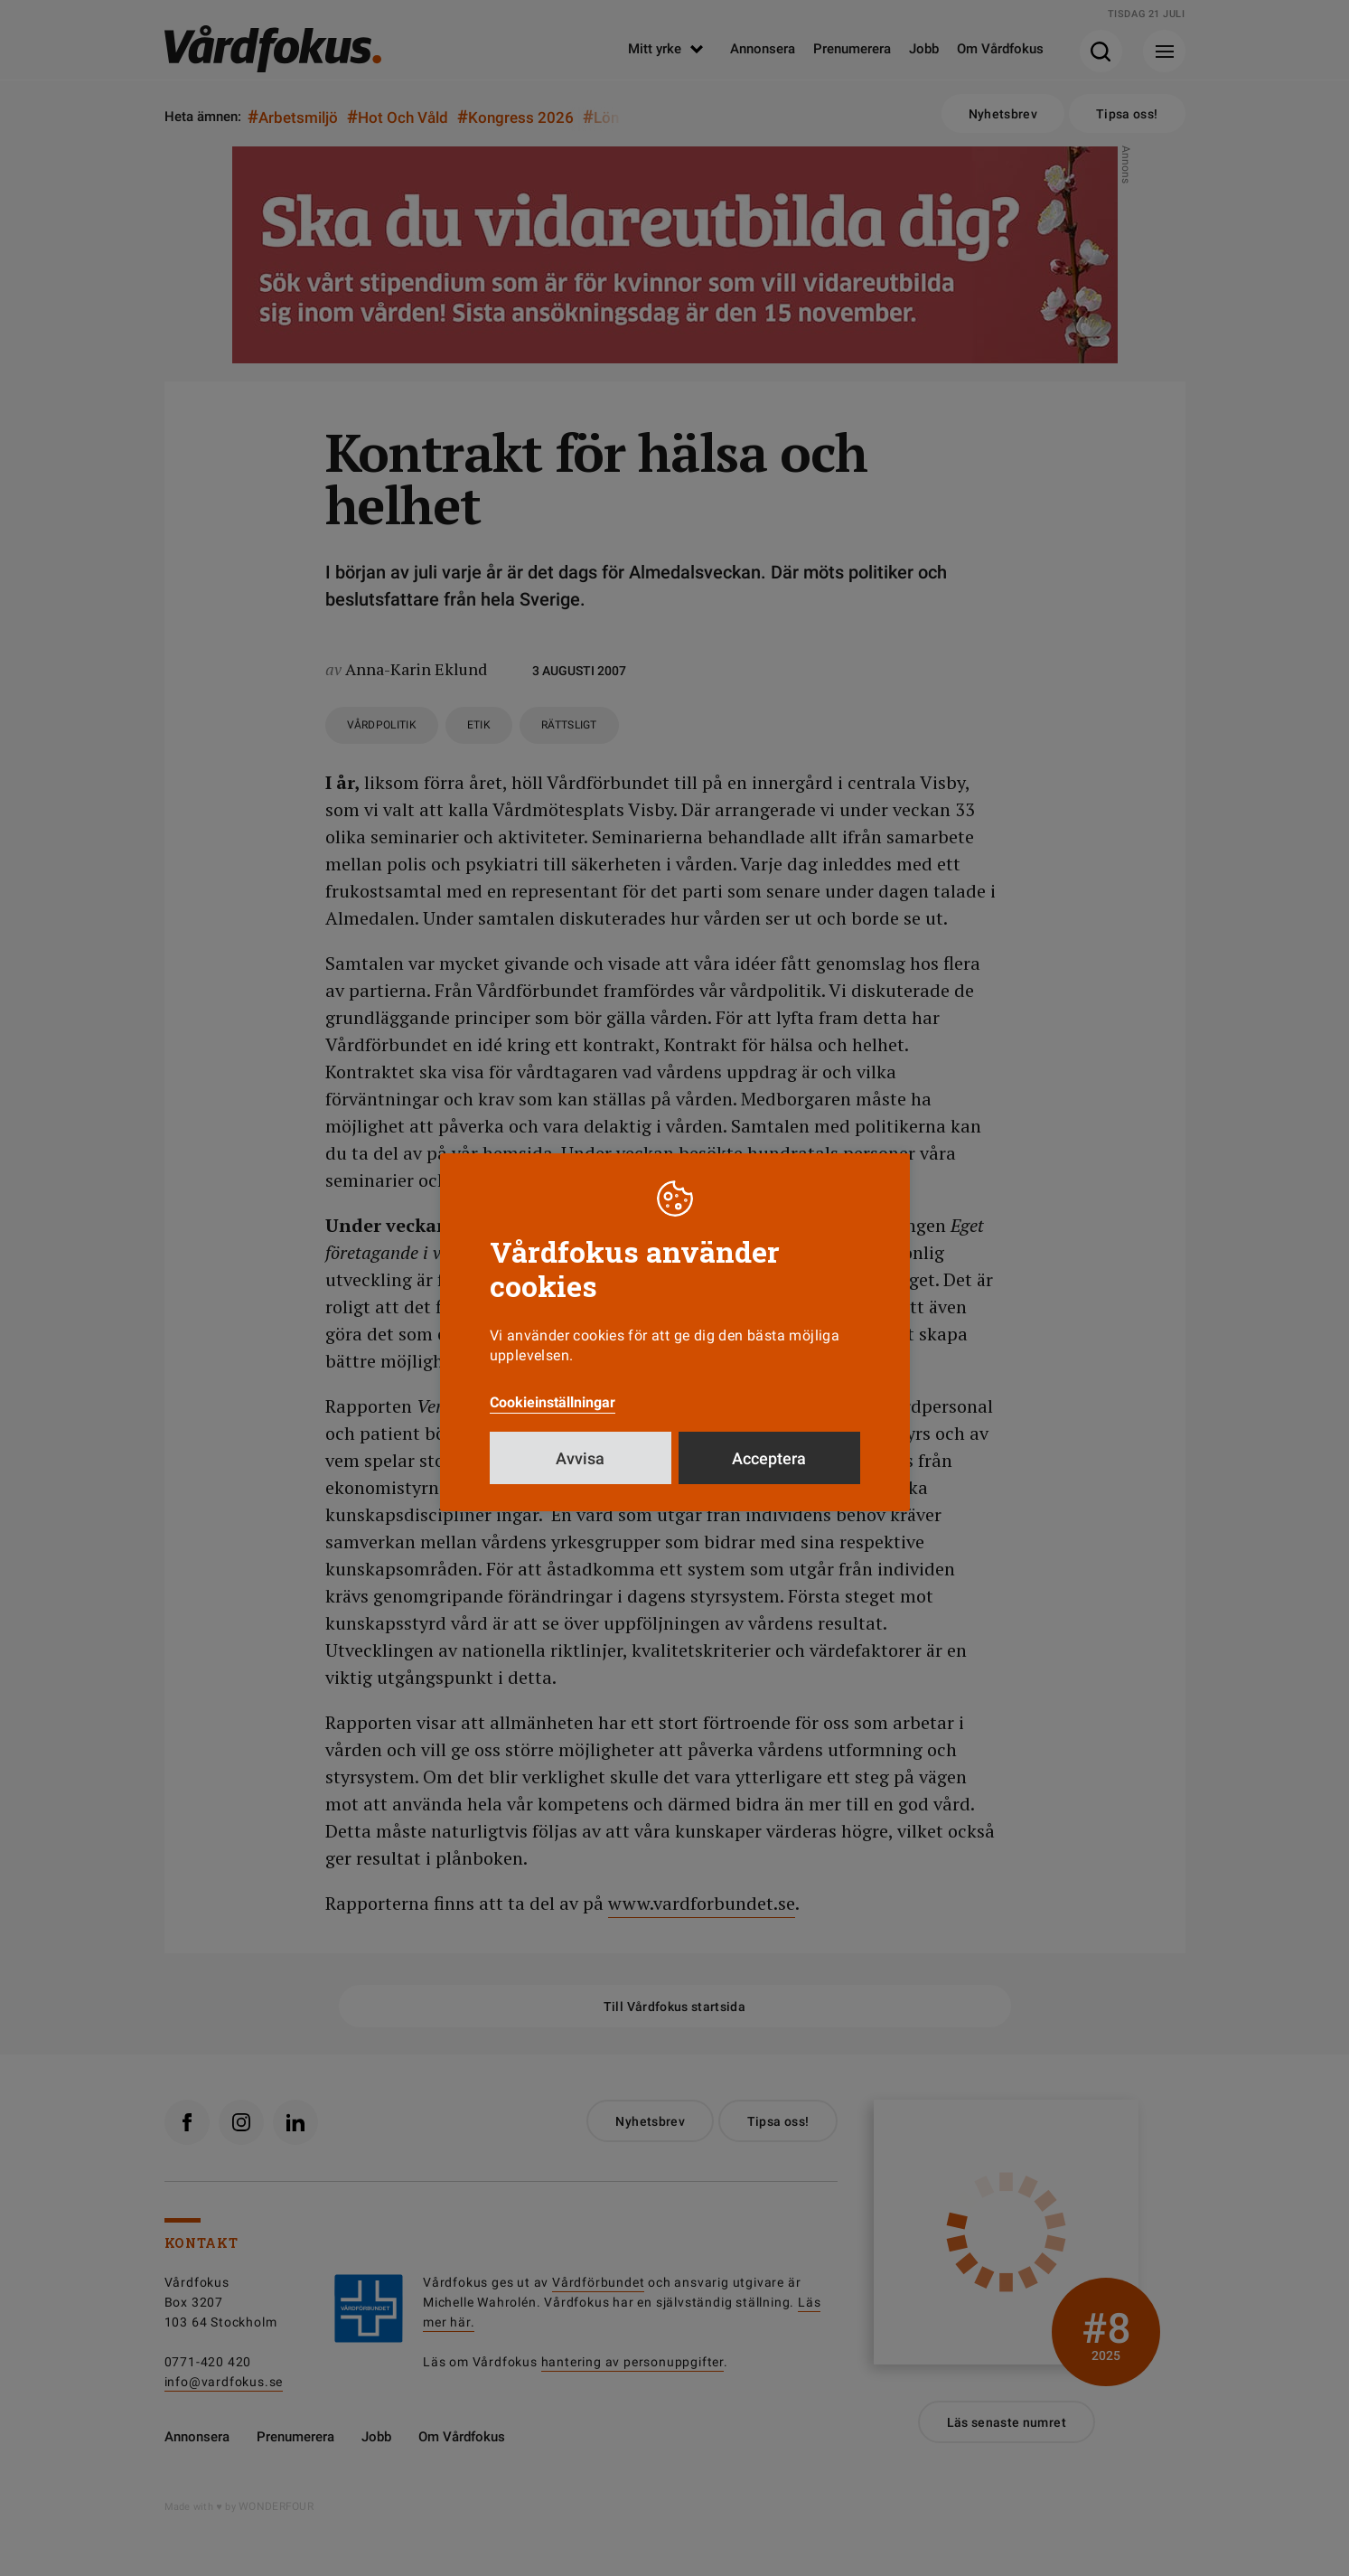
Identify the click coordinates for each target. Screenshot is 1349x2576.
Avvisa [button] (580, 1458)
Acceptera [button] (769, 1458)
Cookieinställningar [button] (552, 1402)
